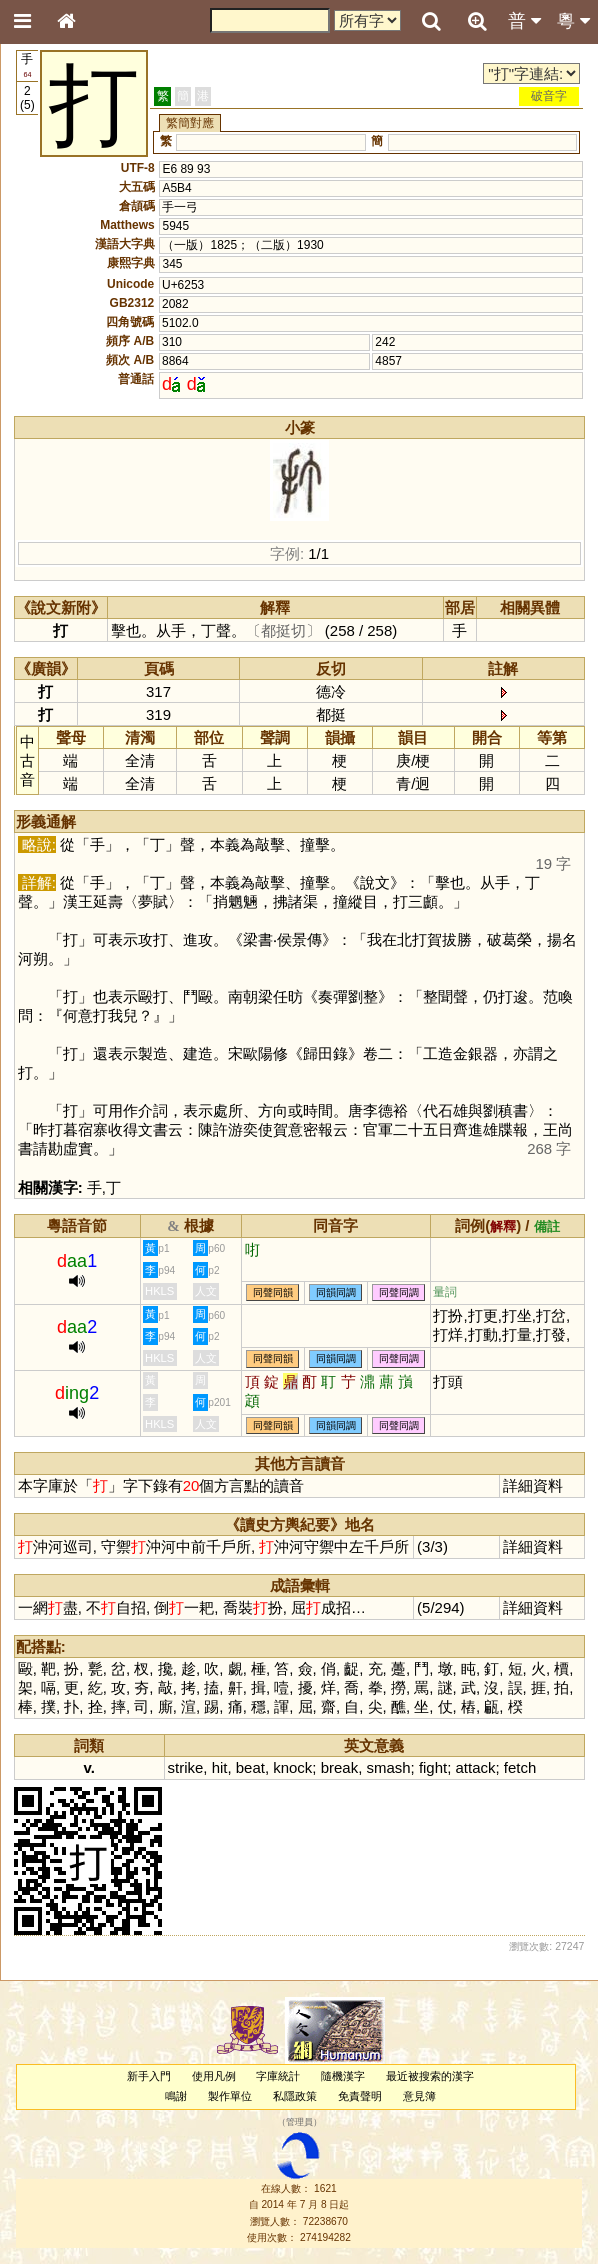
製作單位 (230, 2096)
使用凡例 (214, 2076)
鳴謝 (176, 2096)
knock (292, 1767)
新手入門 (149, 2076)
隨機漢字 (343, 2076)
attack (476, 1767)
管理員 (299, 2122)
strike (186, 1767)
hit (220, 1767)
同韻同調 (336, 1292)
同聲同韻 (273, 1292)
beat (250, 1767)
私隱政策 (295, 2096)
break (339, 1767)
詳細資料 (533, 1485)
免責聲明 (360, 2096)
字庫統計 (278, 2076)
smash (388, 1767)
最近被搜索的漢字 (430, 2076)
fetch (520, 1767)
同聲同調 (399, 1292)
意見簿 (419, 2096)
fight (433, 1767)
